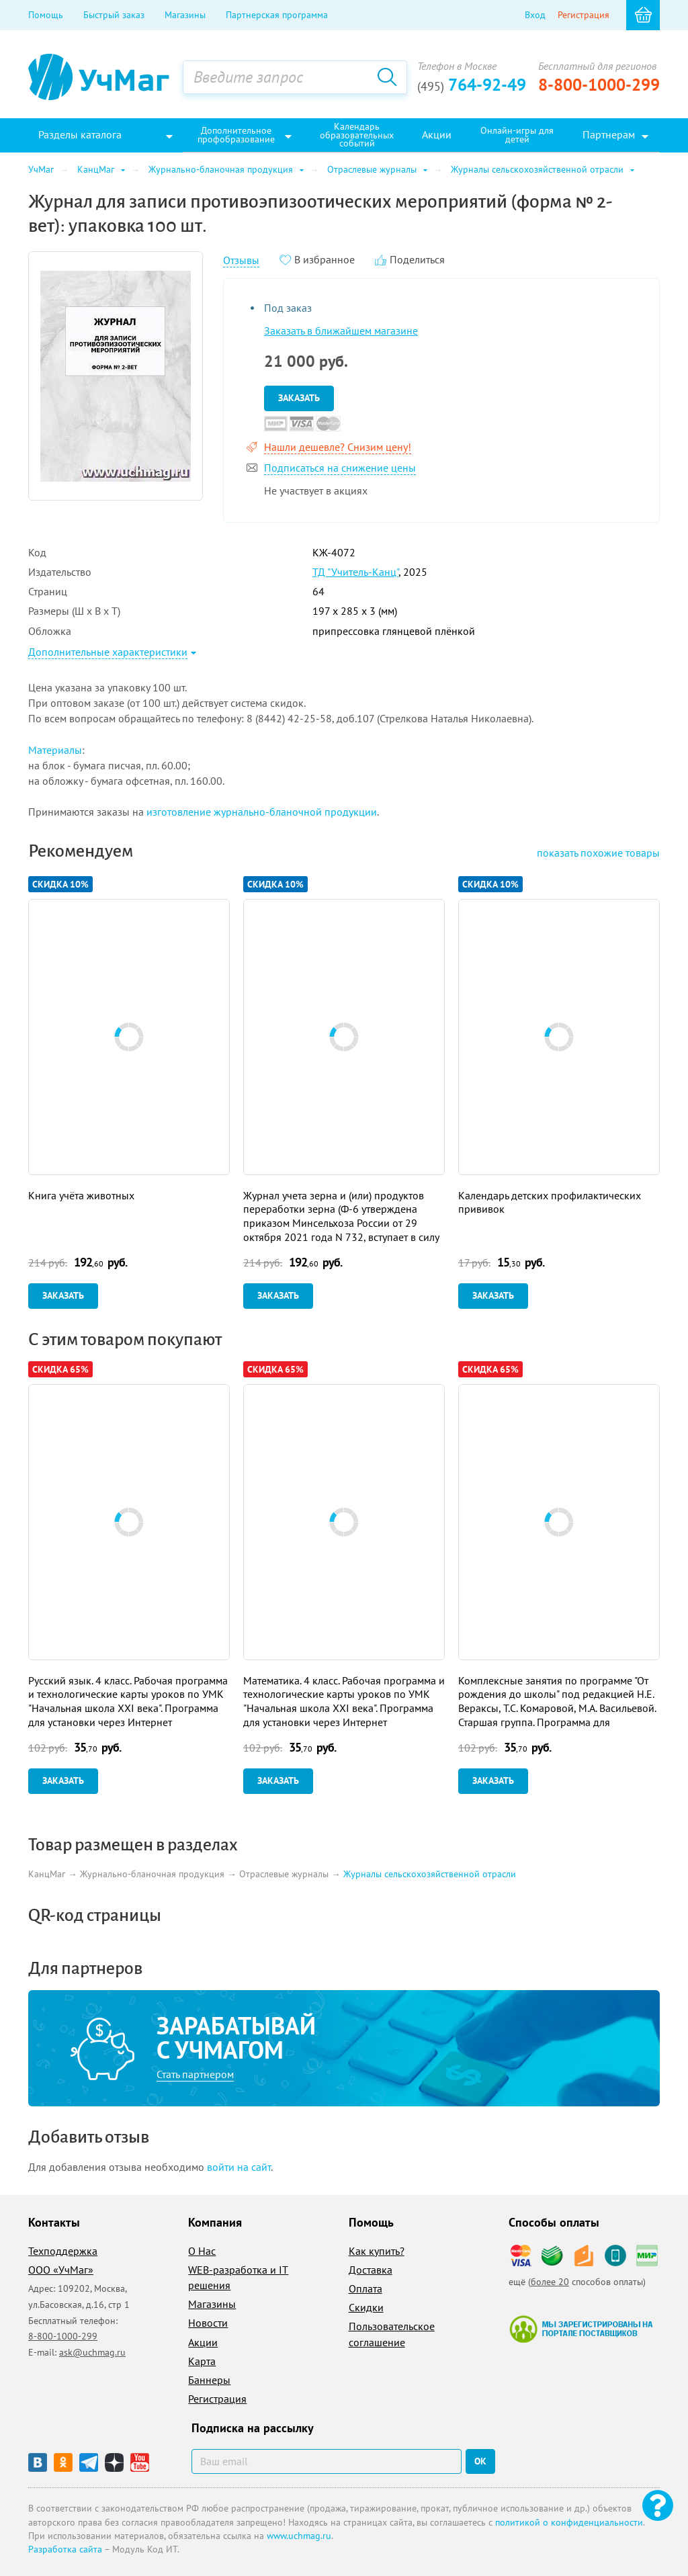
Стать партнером (195, 2074)
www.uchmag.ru (299, 2536)
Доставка (370, 2269)
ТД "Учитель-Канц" (355, 571)
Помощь (45, 15)
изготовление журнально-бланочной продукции (261, 811)
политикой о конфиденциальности (569, 2522)
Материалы (55, 750)
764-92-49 (471, 84)
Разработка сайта (65, 2549)
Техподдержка (62, 2251)
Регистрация (583, 15)
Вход (535, 15)
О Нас (202, 2251)
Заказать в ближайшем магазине (341, 330)
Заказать (299, 398)
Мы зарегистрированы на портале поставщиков (581, 2329)
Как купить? (376, 2251)
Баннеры (209, 2380)
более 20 (550, 2282)
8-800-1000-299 (599, 84)
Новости (208, 2322)
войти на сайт (239, 2167)
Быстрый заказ (113, 15)
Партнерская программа (277, 15)
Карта (202, 2361)
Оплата (365, 2288)
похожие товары (598, 852)
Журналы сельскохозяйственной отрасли (429, 1875)
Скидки (366, 2307)
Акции (203, 2342)
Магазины (185, 15)
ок (480, 2461)
